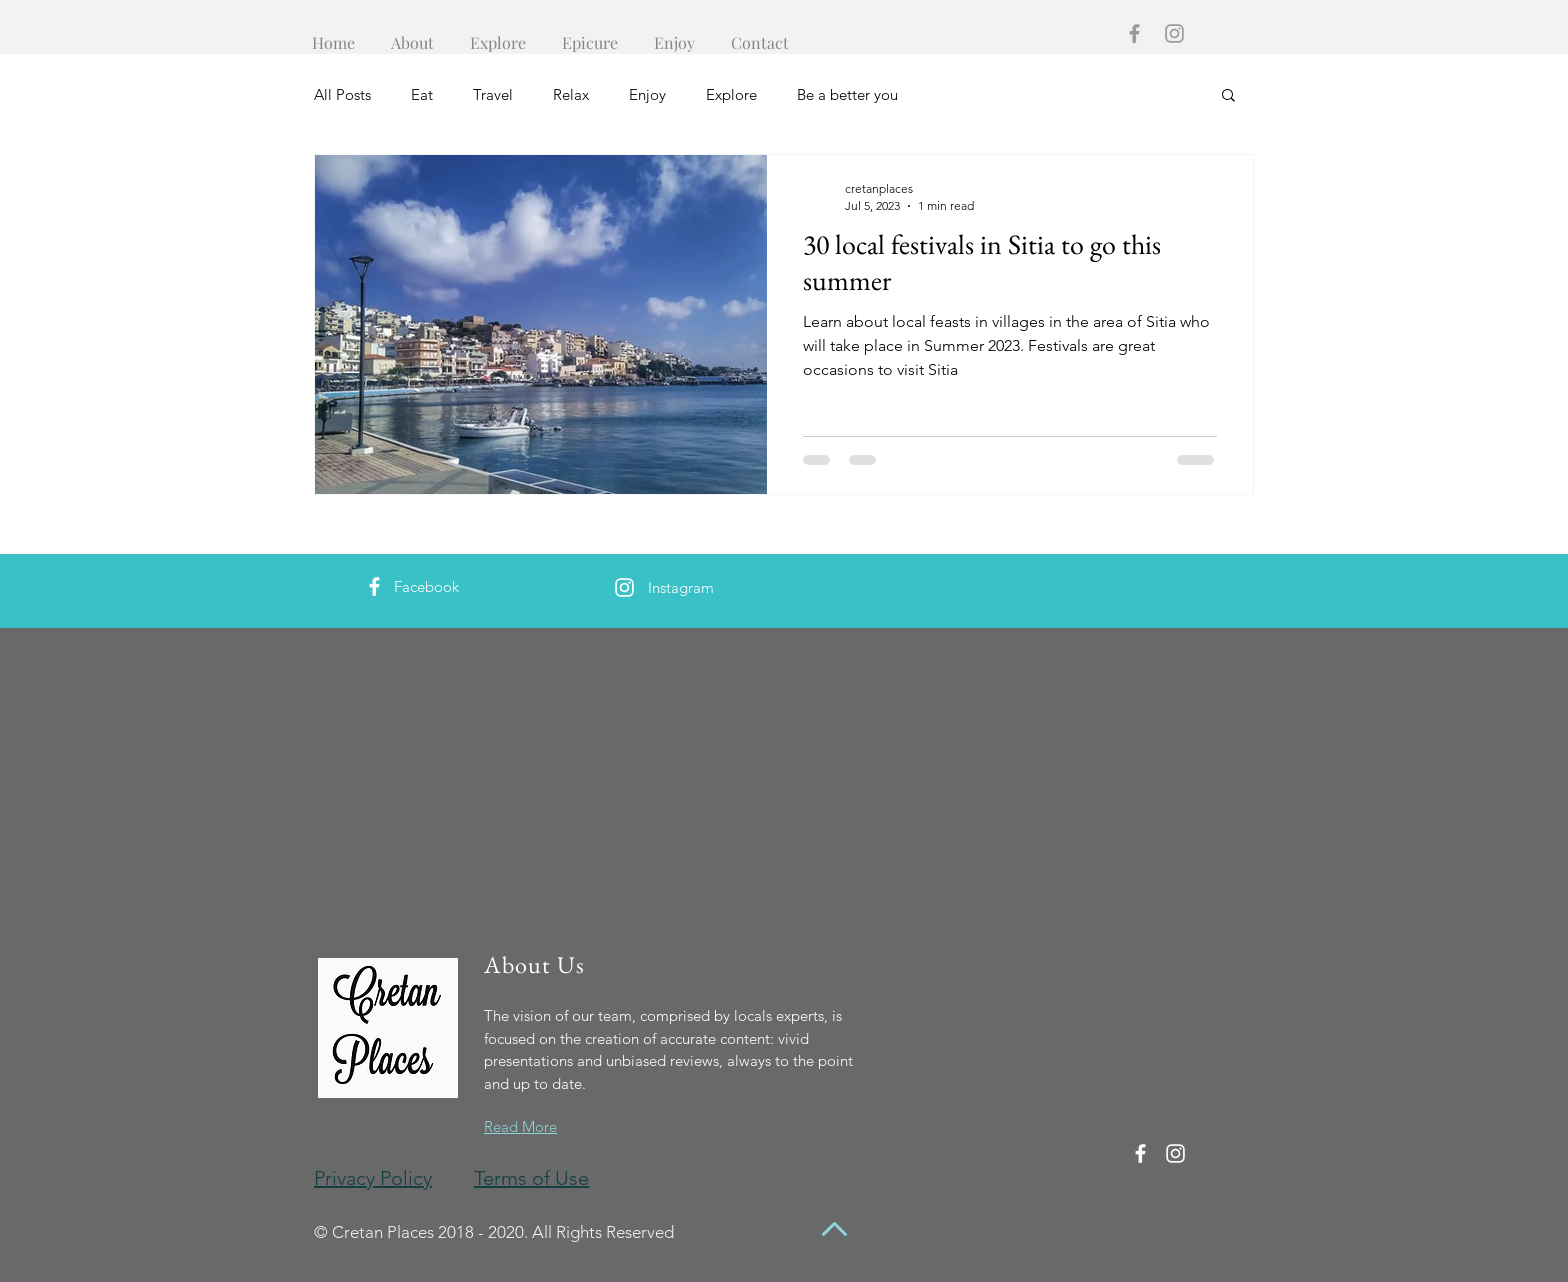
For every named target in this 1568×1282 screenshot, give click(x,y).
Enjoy (647, 94)
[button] (1228, 96)
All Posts (342, 94)
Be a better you (847, 94)
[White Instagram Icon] (624, 587)
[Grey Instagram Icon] (1174, 33)
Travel (493, 94)
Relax (571, 94)
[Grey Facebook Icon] (1134, 33)
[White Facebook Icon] (374, 586)
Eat (422, 94)
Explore (731, 94)
